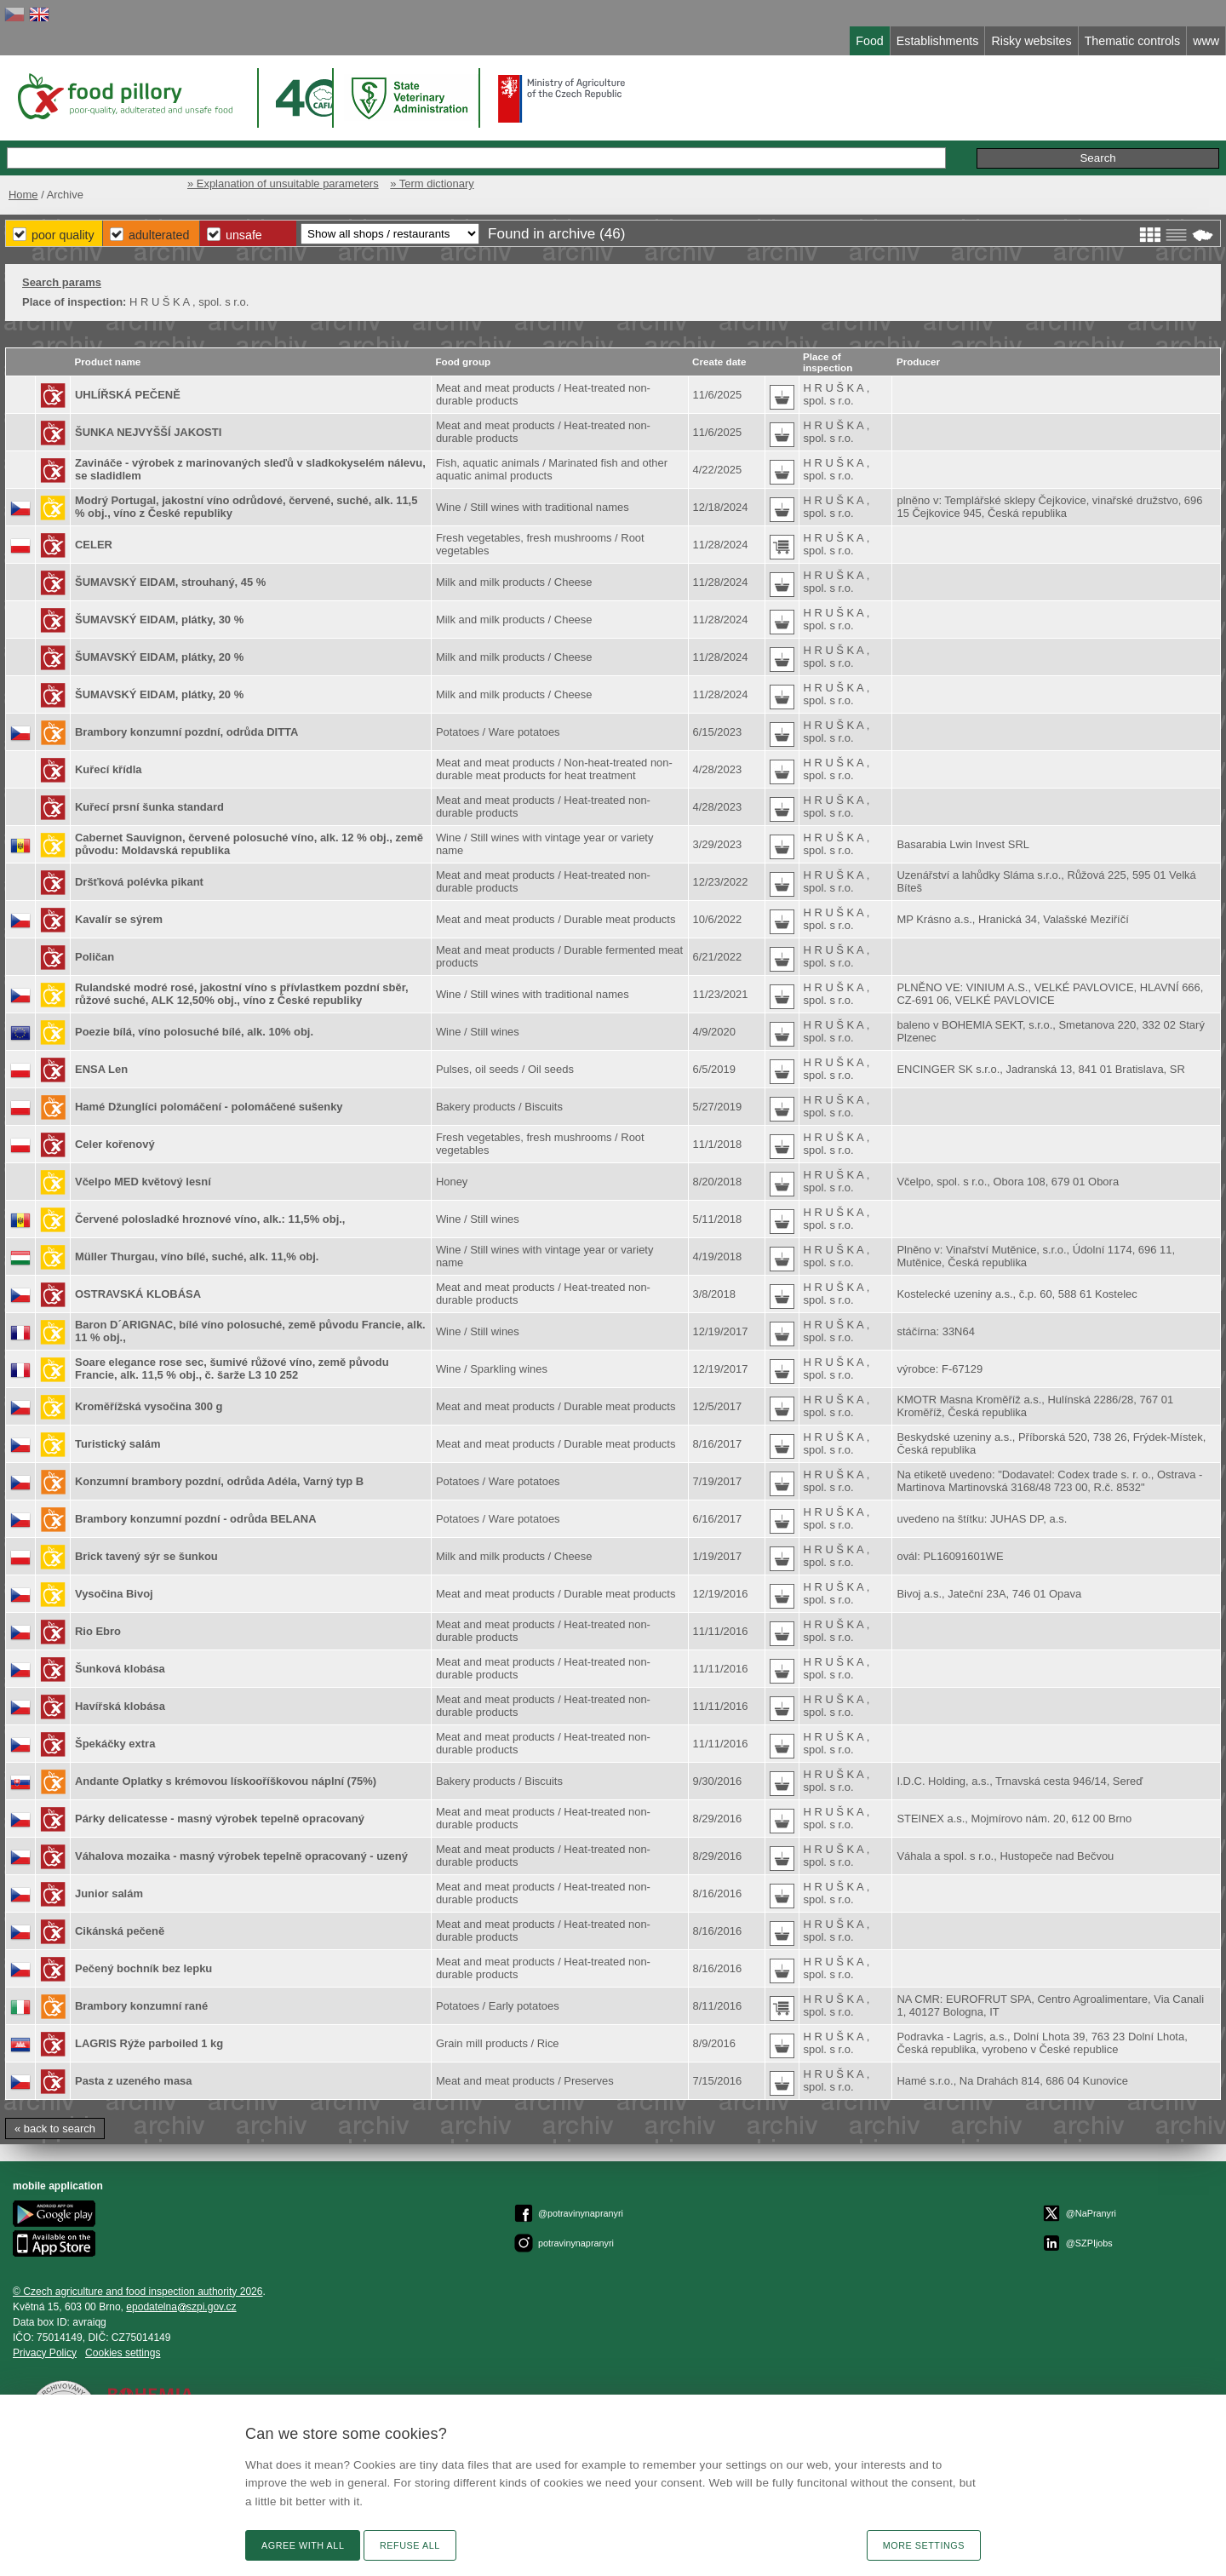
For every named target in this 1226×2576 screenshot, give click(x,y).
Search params (61, 282)
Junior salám (109, 1893)
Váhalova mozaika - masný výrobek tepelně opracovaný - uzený (241, 1856)
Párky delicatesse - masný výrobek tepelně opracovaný (219, 1818)
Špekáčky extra (115, 1743)
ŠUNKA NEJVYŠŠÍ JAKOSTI (148, 432)
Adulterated (159, 235)
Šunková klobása (120, 1668)
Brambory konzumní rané (141, 2005)
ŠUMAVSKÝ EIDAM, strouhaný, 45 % (170, 582)
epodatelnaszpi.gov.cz (181, 2307)
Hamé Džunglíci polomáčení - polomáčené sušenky (209, 1106)
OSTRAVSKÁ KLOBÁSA (138, 1294)
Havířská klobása (120, 1706)
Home (23, 194)
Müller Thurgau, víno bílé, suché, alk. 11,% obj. (196, 1256)
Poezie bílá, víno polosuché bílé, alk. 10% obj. (194, 1031)
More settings (924, 2545)
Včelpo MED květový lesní (143, 1181)
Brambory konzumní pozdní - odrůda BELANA (196, 1518)
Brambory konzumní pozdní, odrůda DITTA (186, 732)
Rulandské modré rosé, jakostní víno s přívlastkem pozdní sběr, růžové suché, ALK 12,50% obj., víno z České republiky (242, 994)
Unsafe (244, 235)
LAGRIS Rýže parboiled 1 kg (149, 2043)
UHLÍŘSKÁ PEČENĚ (127, 394)
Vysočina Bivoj (114, 1593)
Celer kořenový (115, 1144)
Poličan (94, 956)
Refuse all (410, 2545)
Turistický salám (118, 1443)
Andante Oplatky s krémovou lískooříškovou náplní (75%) (225, 1781)
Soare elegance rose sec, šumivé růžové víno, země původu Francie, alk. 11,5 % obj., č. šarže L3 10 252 (232, 1368)
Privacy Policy (45, 2353)
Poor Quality (63, 235)
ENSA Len (101, 1069)
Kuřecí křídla (108, 769)
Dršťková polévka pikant (139, 881)
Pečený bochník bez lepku (143, 1968)
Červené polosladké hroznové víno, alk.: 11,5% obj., (210, 1219)
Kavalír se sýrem (119, 919)
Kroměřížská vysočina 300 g (149, 1406)
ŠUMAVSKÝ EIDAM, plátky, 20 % (159, 657)
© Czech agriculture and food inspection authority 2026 (138, 2292)
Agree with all (302, 2545)
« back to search (54, 2128)
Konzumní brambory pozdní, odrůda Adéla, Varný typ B (219, 1481)
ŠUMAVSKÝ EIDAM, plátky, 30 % (159, 619)
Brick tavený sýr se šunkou (146, 1556)
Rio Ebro (98, 1631)
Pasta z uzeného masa (133, 2080)
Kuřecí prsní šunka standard (149, 806)
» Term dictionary (431, 183)
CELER (93, 544)
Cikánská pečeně (119, 1931)
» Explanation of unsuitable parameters (283, 183)
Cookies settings (122, 2353)
